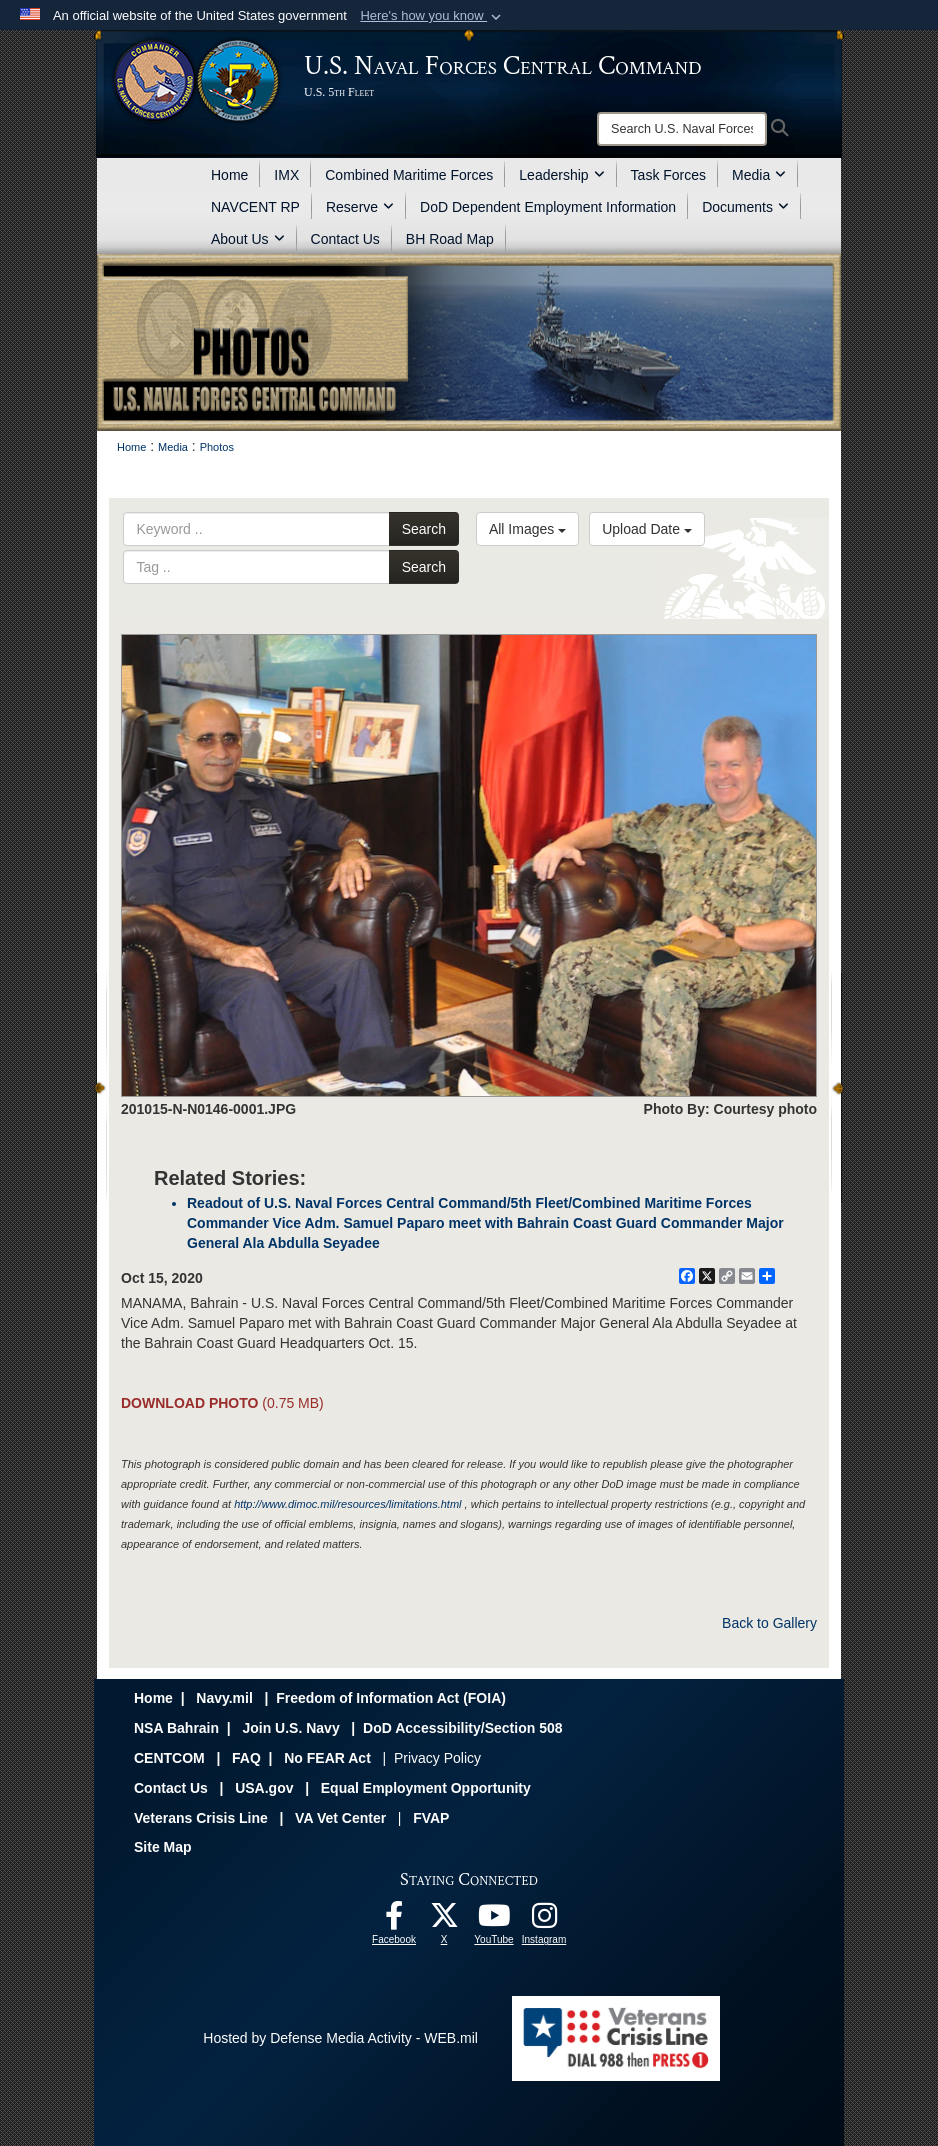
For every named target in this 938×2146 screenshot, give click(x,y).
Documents (745, 207)
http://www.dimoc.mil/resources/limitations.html (347, 1504)
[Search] (682, 129)
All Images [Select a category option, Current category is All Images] (527, 529)
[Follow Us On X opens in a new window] (444, 1921)
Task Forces (668, 175)
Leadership (561, 175)
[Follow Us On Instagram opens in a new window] (544, 1921)
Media (759, 175)
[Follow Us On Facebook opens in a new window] (394, 1921)
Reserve (360, 207)
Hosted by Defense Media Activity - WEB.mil (340, 2038)
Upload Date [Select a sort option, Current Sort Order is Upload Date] (647, 529)
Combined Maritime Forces (409, 175)
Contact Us (345, 239)
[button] (432, 16)
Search (424, 529)
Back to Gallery (769, 1623)
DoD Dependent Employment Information (548, 207)
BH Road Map (450, 239)
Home (229, 175)
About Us (248, 239)
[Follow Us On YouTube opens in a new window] (494, 1921)
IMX (286, 175)
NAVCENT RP (255, 207)
